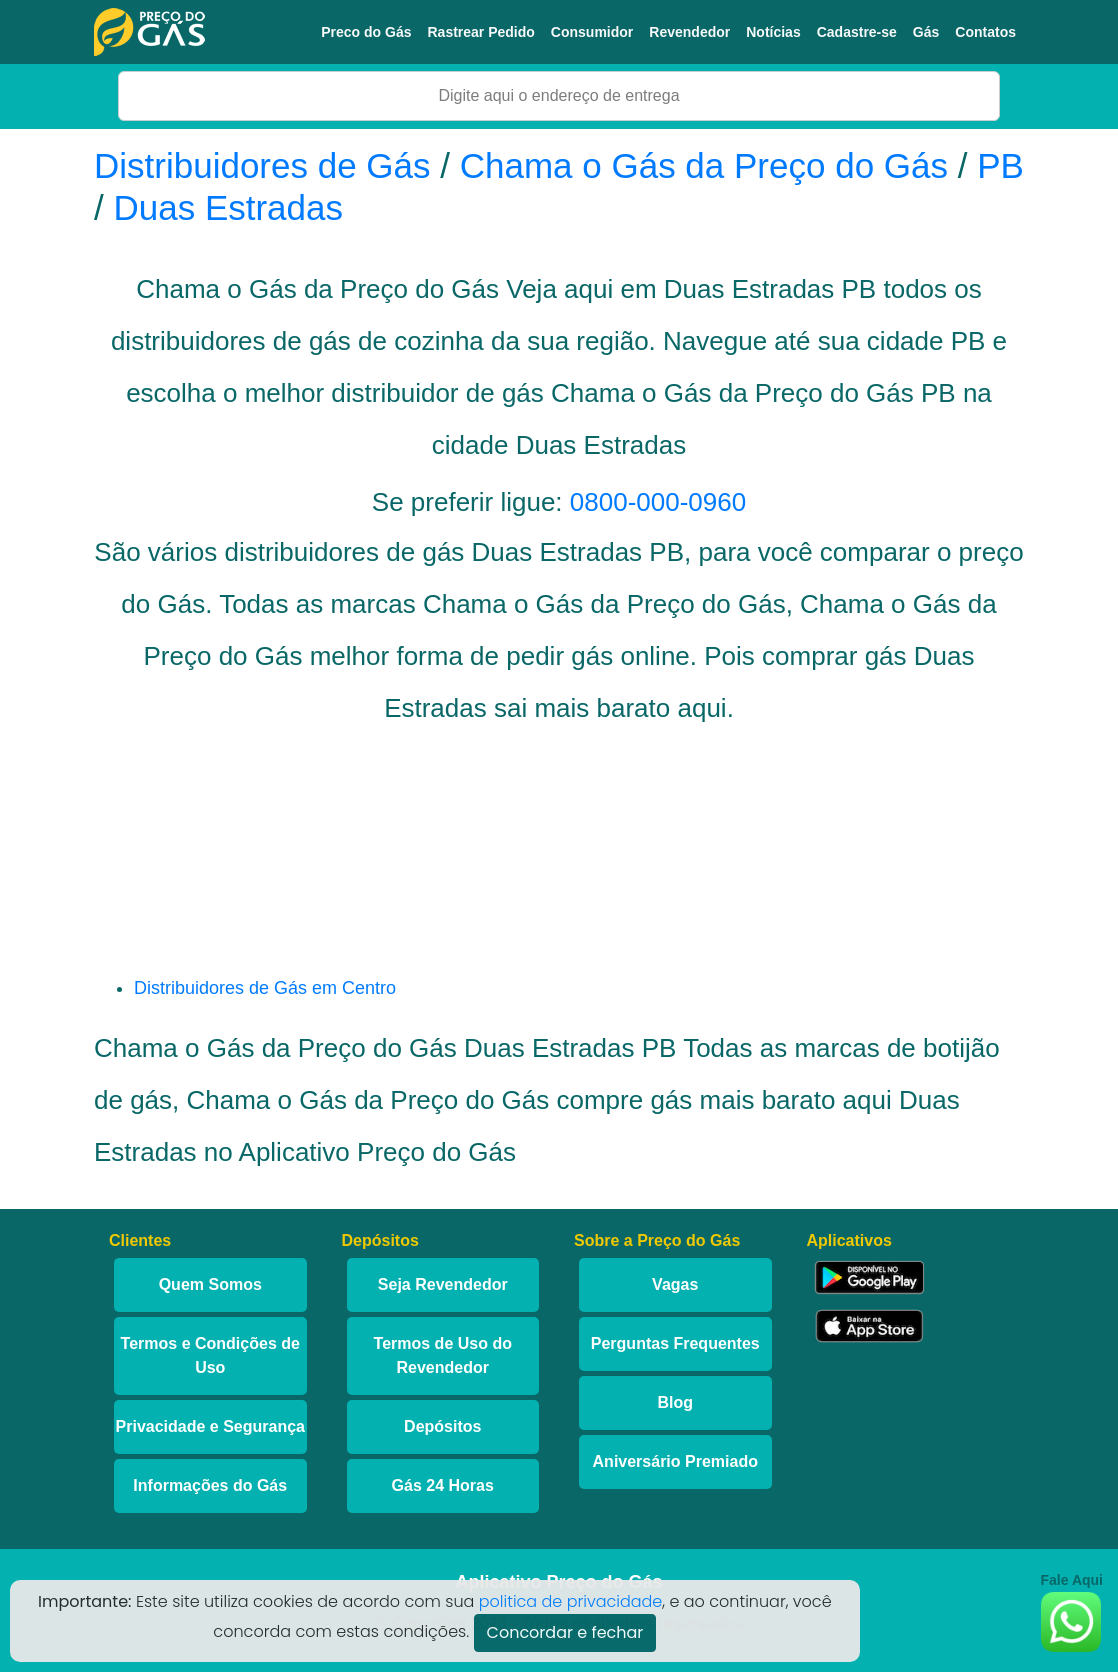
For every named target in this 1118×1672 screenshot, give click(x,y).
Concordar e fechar (565, 1632)
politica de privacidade (571, 1601)
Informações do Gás (210, 1485)
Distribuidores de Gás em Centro (265, 988)
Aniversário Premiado (675, 1461)
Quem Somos (210, 1284)
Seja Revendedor (443, 1284)
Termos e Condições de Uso (210, 1355)
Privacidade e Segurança (210, 1426)
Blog (675, 1402)
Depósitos (442, 1426)
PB (1000, 165)
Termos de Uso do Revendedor (443, 1355)
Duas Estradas (228, 207)
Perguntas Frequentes (675, 1343)
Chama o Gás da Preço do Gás (704, 165)
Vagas (675, 1284)
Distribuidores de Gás (267, 165)
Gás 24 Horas (443, 1485)
